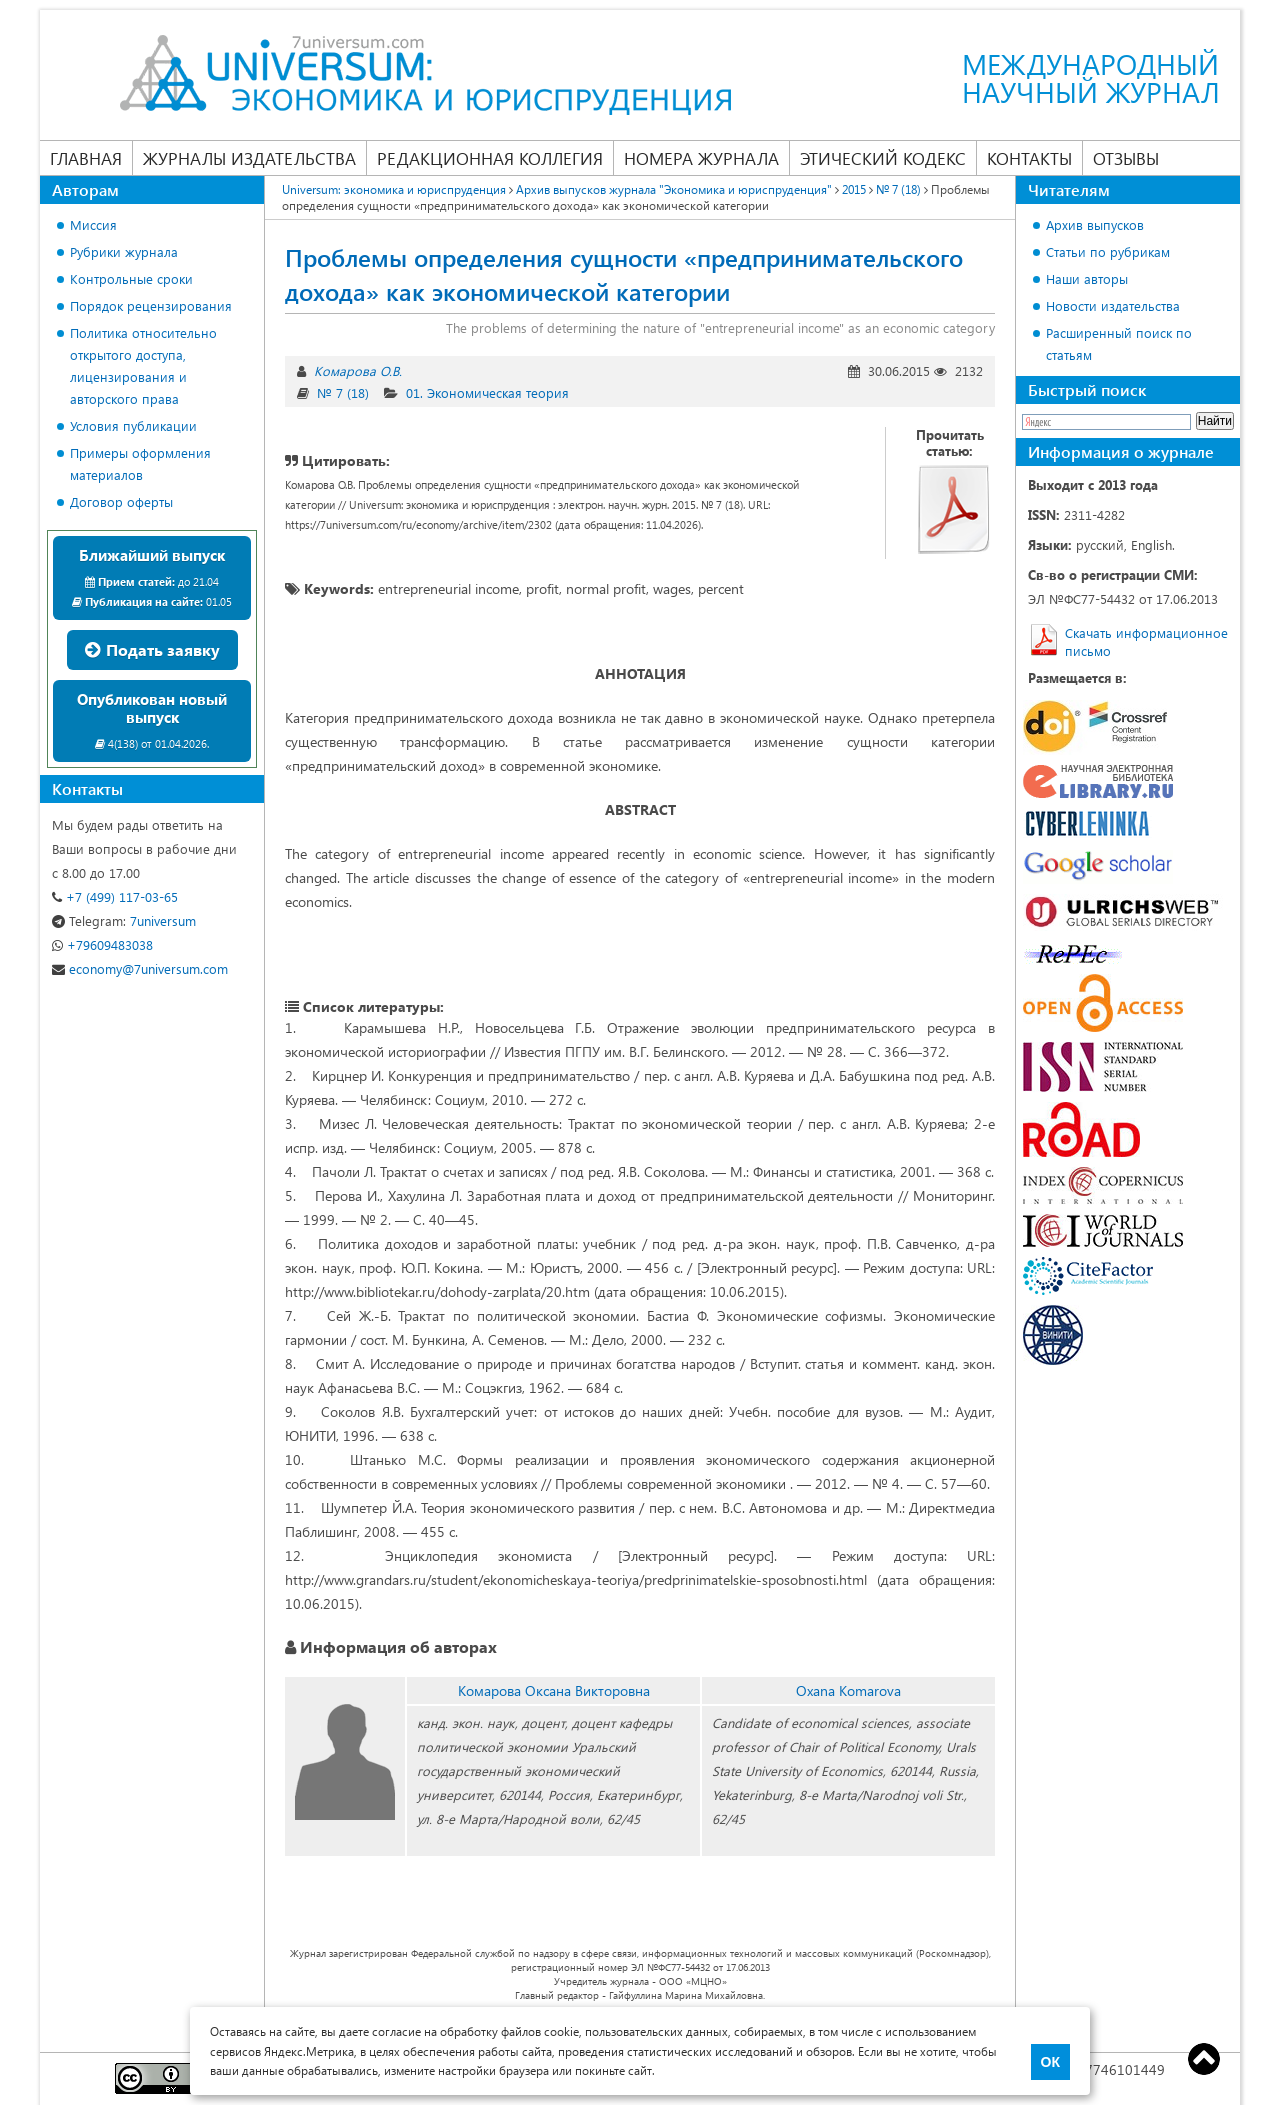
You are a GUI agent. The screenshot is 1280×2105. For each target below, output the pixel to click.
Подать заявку (152, 649)
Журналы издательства (249, 158)
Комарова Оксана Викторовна (554, 1690)
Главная (86, 158)
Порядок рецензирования (151, 305)
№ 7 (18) (343, 392)
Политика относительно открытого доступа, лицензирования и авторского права (143, 365)
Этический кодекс (883, 158)
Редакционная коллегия (490, 158)
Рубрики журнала (124, 251)
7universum (124, 920)
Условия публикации (133, 425)
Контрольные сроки (131, 278)
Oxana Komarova (848, 1690)
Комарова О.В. (358, 370)
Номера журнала (701, 158)
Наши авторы (1087, 278)
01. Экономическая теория (487, 392)
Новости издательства (1113, 305)
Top (1204, 2059)
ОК (1050, 2062)
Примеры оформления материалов (140, 463)
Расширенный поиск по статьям (1119, 343)
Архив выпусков (1095, 224)
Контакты (1029, 158)
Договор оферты (121, 501)
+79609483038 (102, 944)
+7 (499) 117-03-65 (115, 896)
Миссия (93, 224)
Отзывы (1126, 158)
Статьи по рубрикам (1108, 251)
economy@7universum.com (140, 968)
